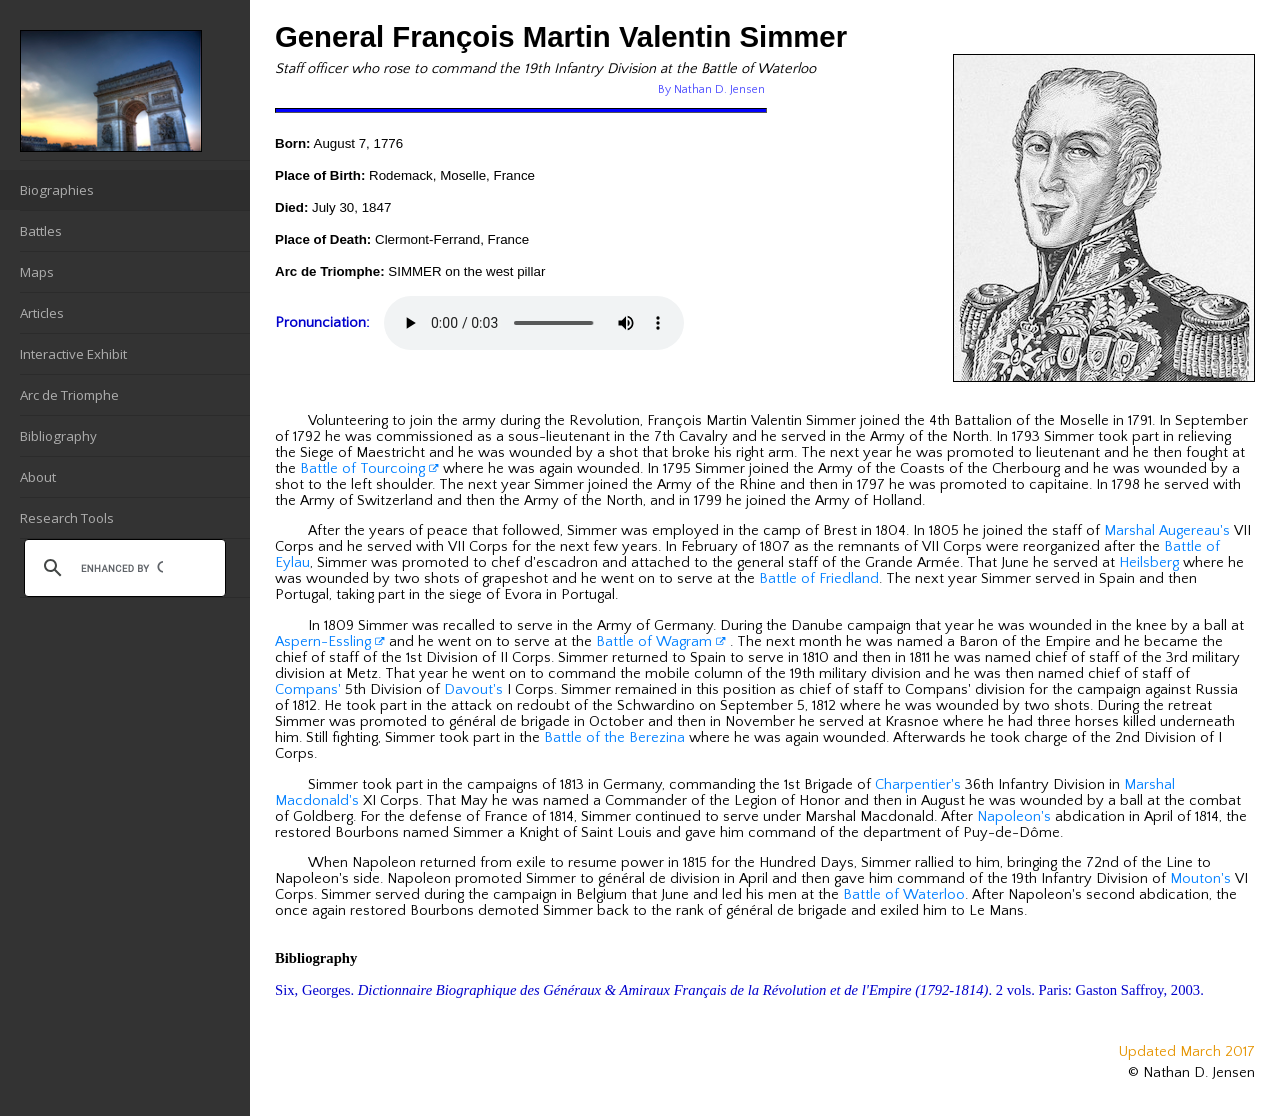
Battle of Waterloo (904, 895)
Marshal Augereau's (1167, 531)
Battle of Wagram (661, 642)
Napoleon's (1014, 817)
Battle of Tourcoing (369, 469)
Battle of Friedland (819, 579)
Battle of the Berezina (614, 738)
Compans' (308, 690)
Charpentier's (918, 785)
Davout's (473, 690)
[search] (122, 568)
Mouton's (1200, 879)
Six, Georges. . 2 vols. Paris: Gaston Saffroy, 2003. (739, 990)
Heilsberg (1149, 563)
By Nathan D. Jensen (711, 89)
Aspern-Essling (330, 642)
